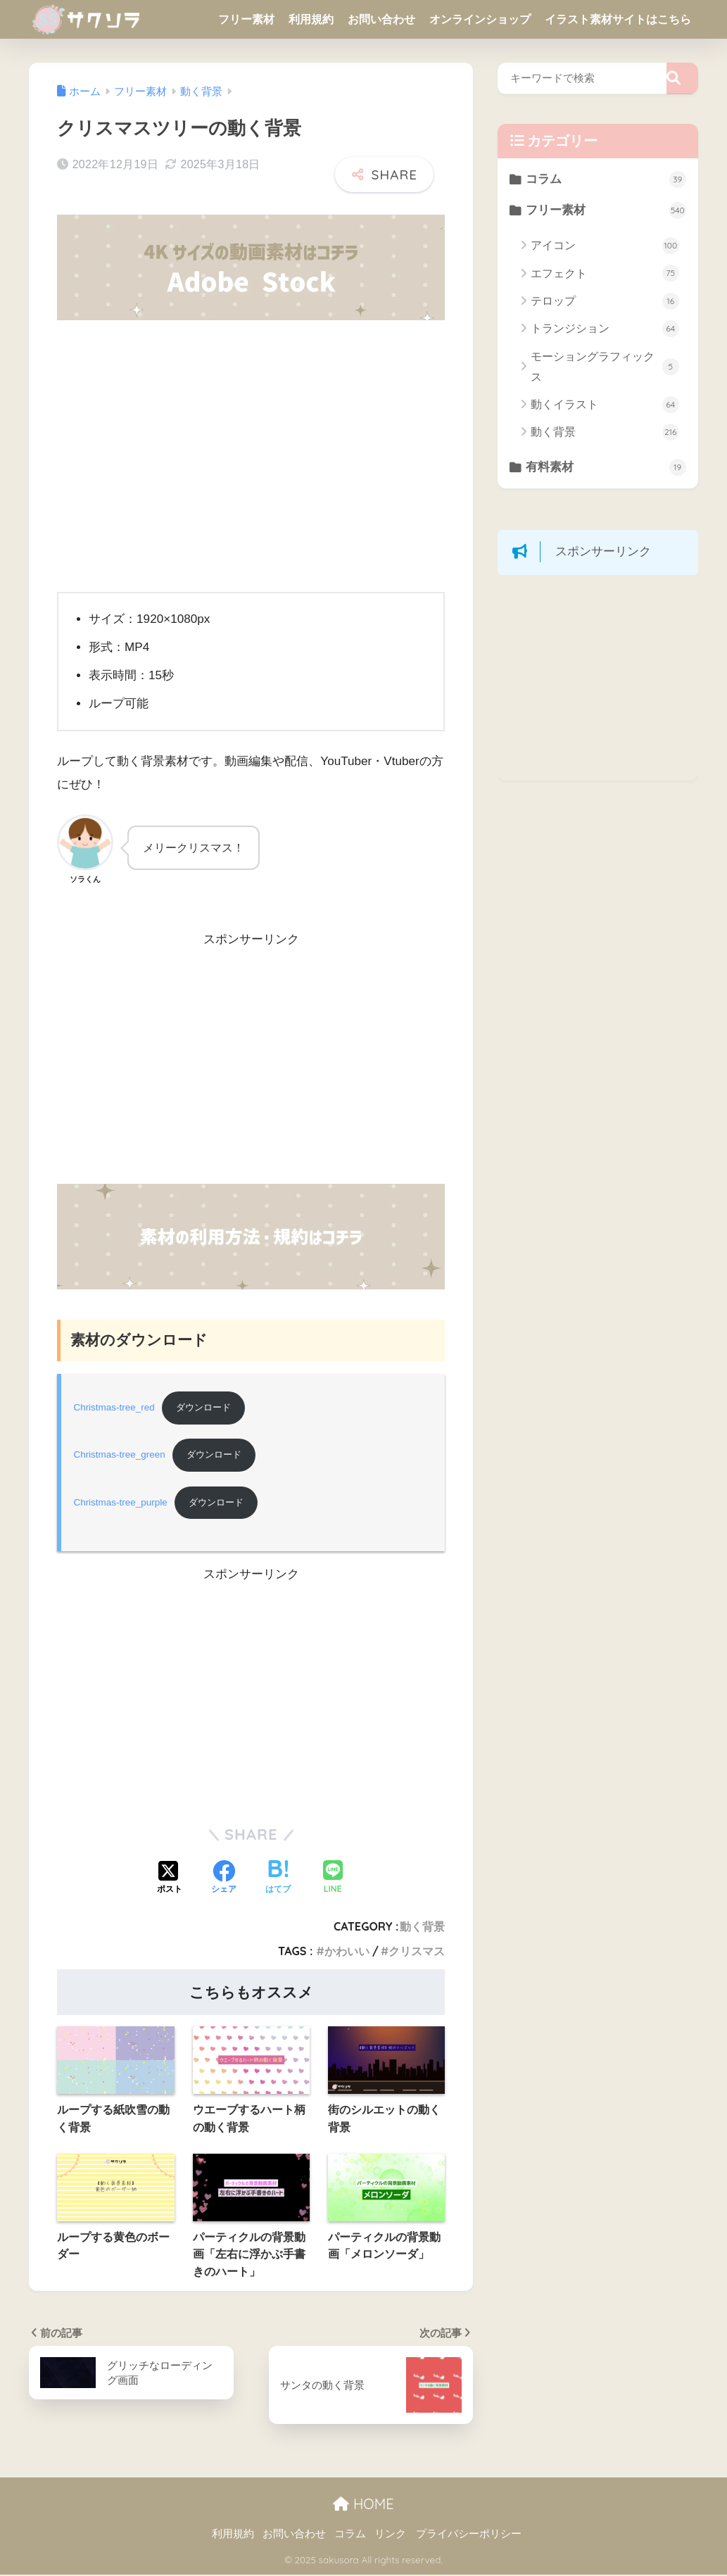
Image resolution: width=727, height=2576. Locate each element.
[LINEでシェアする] (333, 1879)
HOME (363, 2505)
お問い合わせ (381, 19)
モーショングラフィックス (605, 367)
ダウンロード (206, 1408)
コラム (605, 179)
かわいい (346, 1952)
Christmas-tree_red (114, 1408)
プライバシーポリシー (468, 2535)
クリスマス (416, 1952)
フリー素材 (246, 19)
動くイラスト (605, 405)
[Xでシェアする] (169, 1880)
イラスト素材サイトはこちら (618, 19)
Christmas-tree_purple (120, 1503)
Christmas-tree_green (119, 1456)
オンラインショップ (480, 19)
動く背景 (422, 1928)
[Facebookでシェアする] (223, 1880)
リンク (390, 2535)
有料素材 (605, 468)
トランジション (605, 329)
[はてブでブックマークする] (278, 1880)
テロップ (605, 301)
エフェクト (605, 273)
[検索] (682, 78)
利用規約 (311, 19)
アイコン (605, 246)
